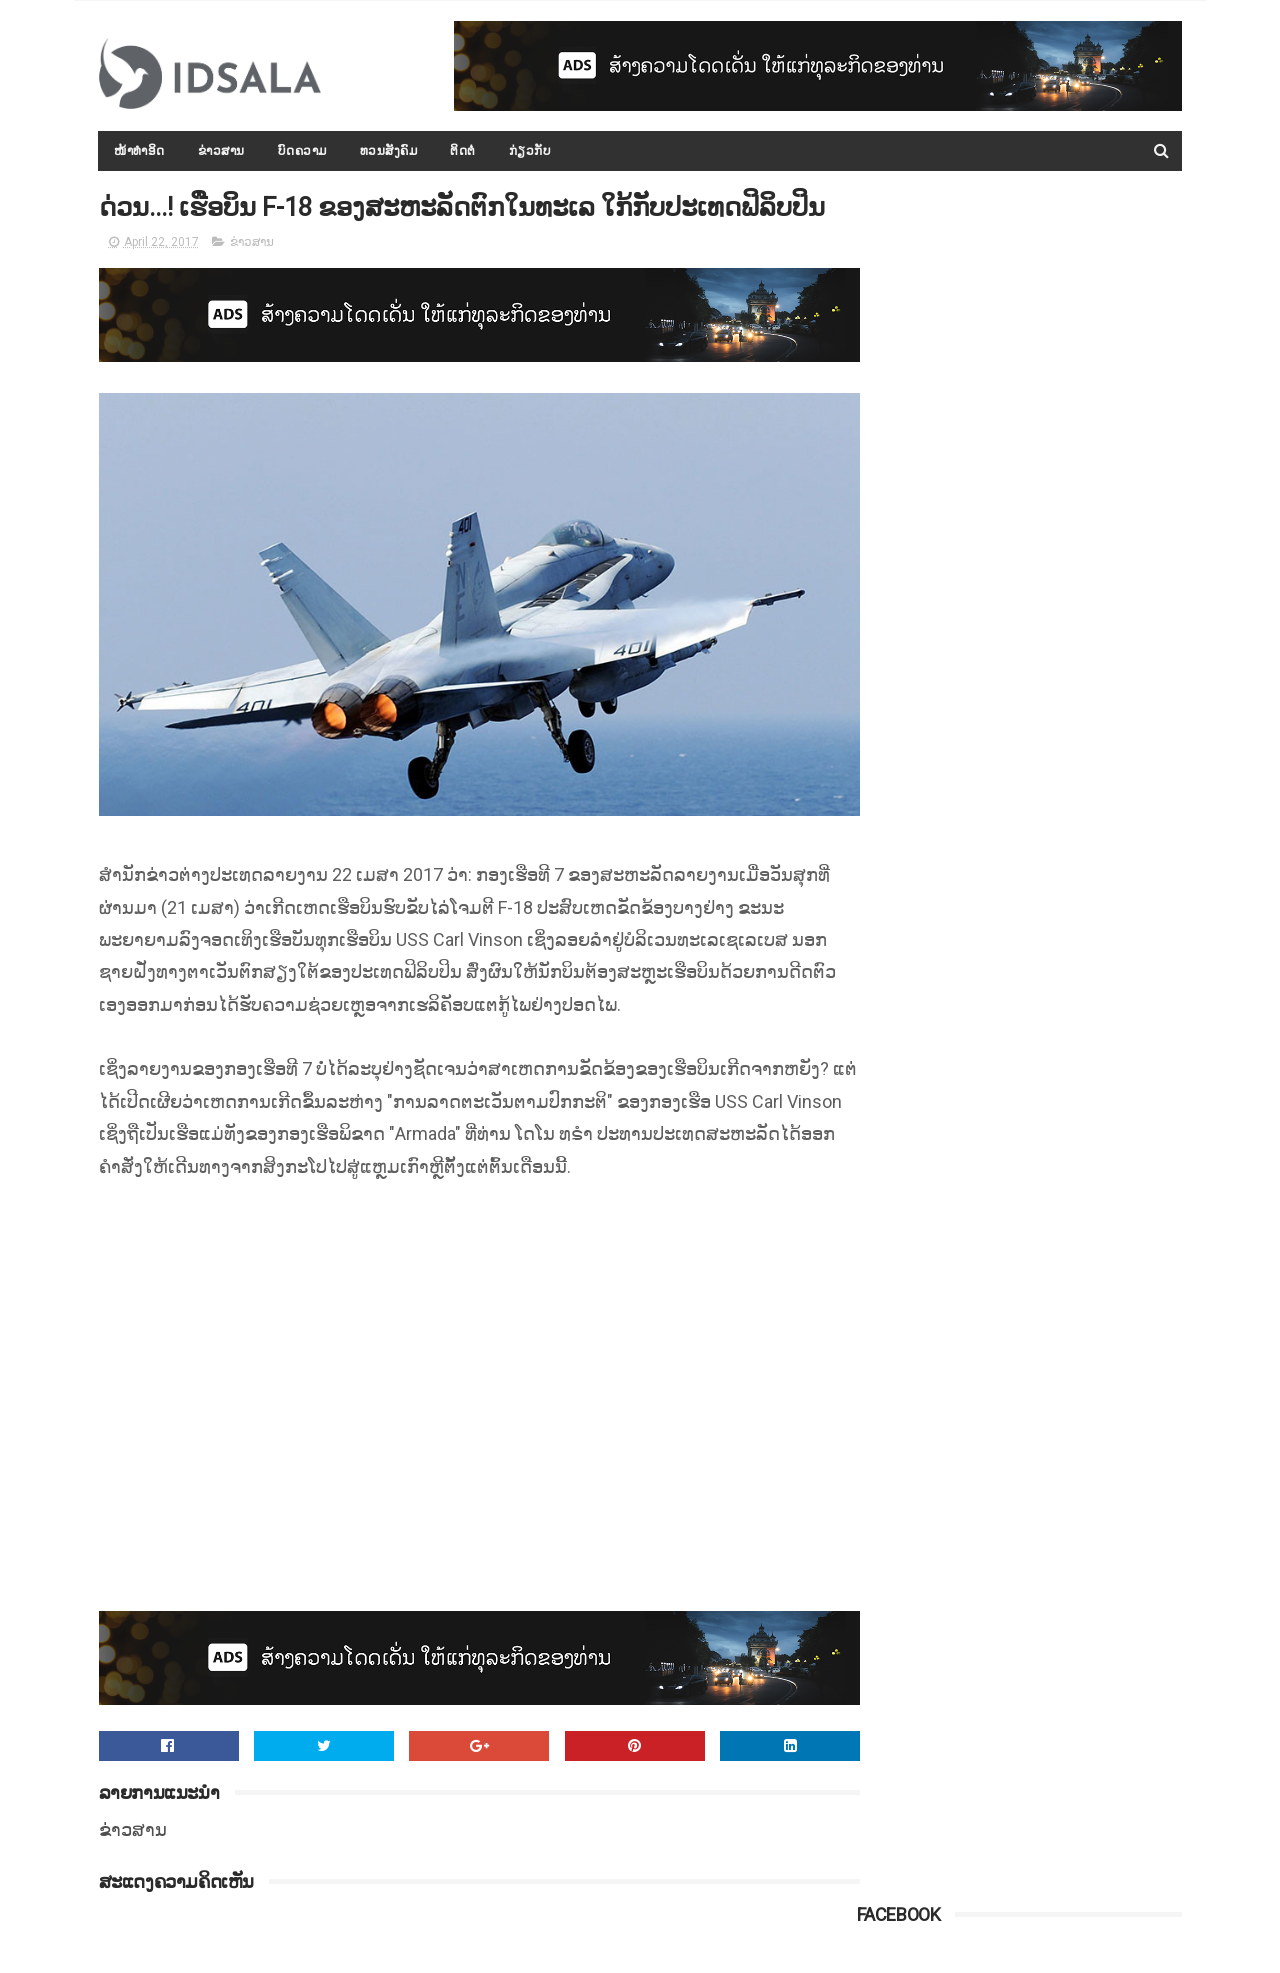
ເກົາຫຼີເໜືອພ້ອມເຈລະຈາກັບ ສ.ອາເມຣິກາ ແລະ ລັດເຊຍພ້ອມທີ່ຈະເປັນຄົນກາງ (1064, 537)
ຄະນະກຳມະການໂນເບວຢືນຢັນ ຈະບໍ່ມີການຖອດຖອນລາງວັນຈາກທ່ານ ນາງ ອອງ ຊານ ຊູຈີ (1069, 1174)
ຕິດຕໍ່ (464, 151)
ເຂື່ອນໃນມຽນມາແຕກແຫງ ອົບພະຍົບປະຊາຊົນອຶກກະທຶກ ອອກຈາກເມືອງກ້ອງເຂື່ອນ (1066, 1265)
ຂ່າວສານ (221, 151)
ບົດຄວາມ (302, 151)
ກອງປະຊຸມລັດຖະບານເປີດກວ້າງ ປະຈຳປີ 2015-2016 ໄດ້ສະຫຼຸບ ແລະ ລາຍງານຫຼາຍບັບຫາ (1064, 719)
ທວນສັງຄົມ (389, 151)
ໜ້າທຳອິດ (140, 151)
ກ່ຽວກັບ (530, 151)
